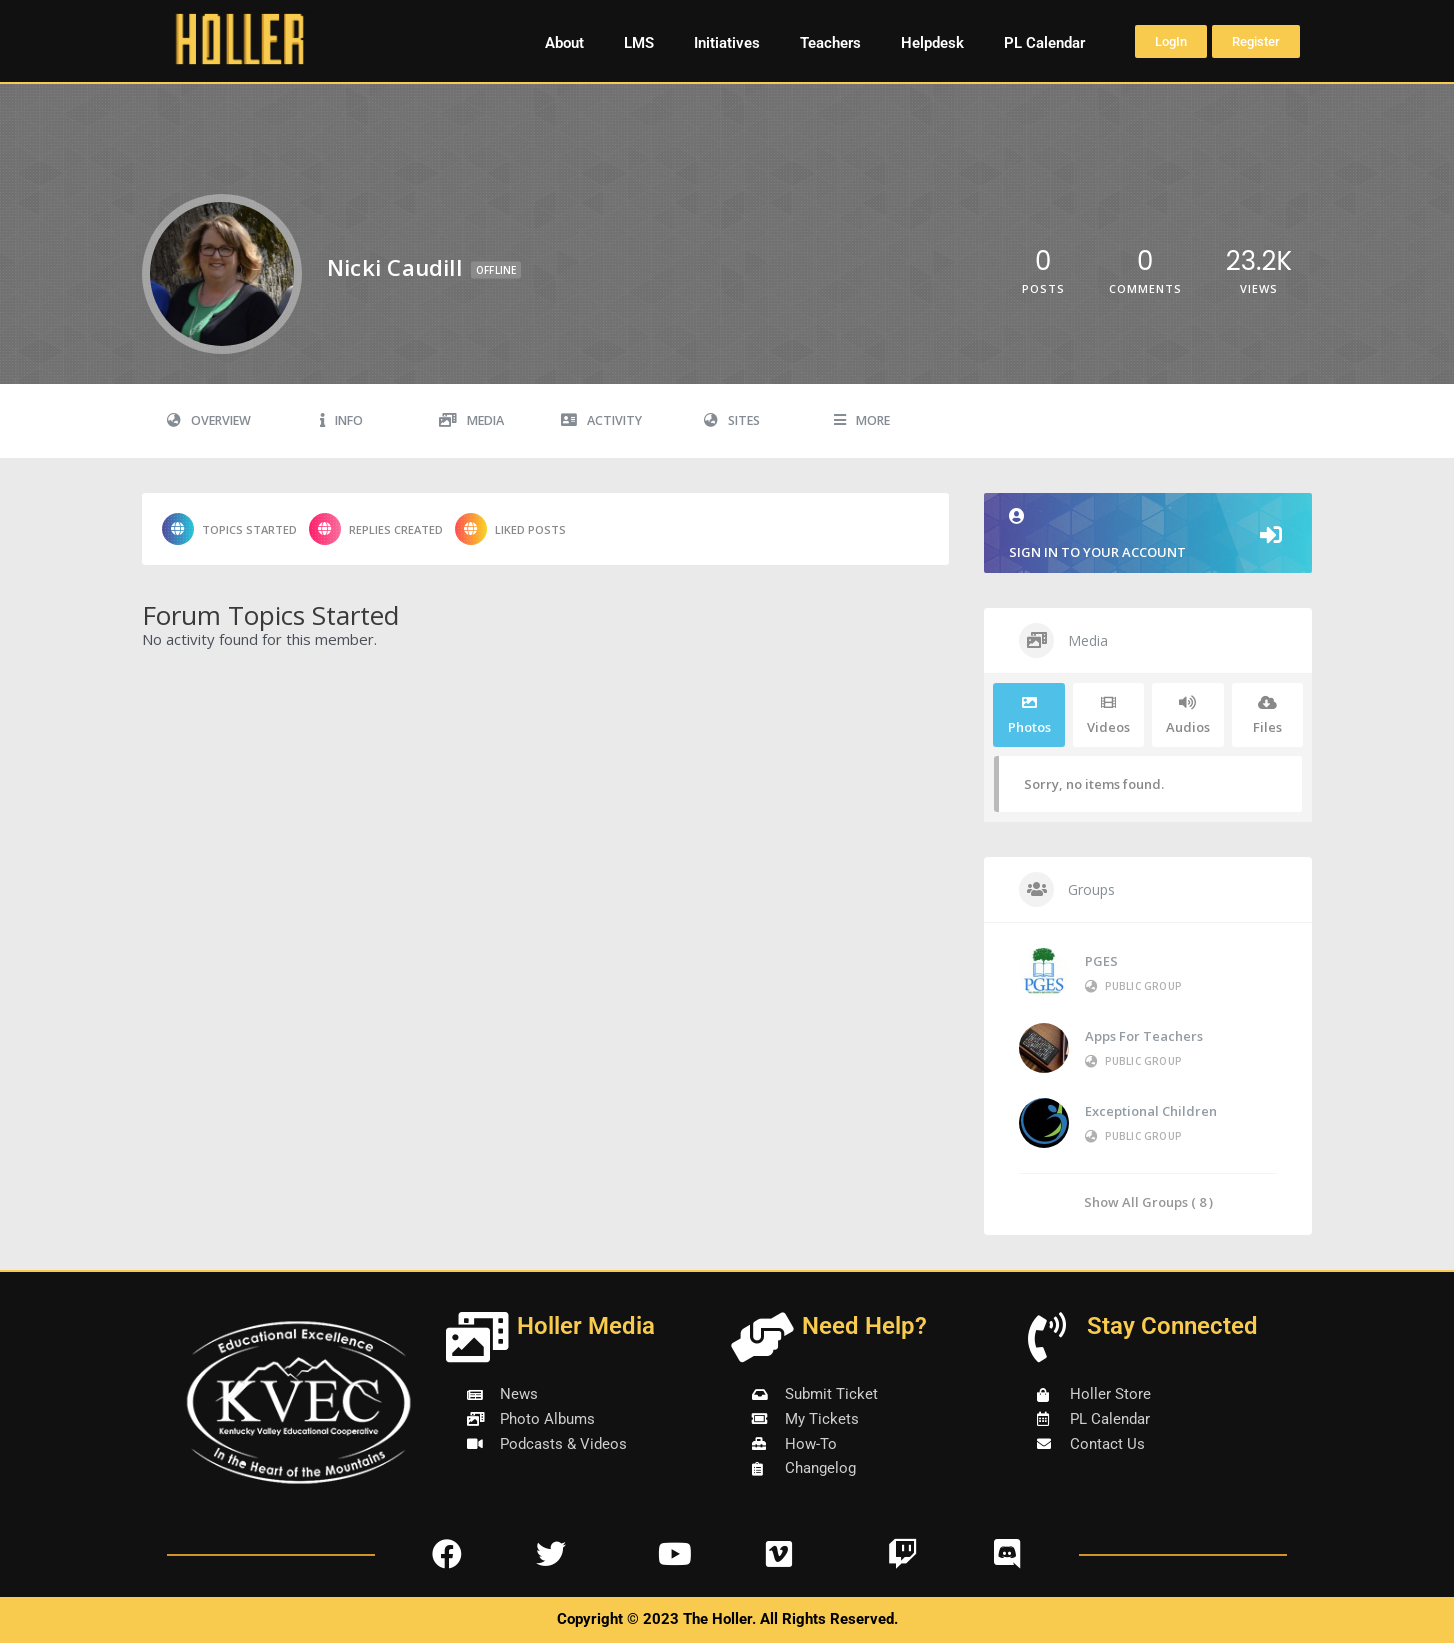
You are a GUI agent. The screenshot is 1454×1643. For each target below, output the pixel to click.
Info (341, 420)
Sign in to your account (1148, 534)
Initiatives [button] (727, 43)
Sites (732, 420)
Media (471, 420)
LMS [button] (639, 43)
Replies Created (376, 529)
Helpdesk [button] (932, 43)
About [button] (564, 43)
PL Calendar (1044, 43)
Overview (209, 420)
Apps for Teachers (1144, 1036)
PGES (1101, 961)
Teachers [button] (830, 43)
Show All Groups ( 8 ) (1148, 1201)
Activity (601, 420)
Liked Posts (510, 529)
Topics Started (229, 529)
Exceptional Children (1151, 1111)
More (862, 420)
